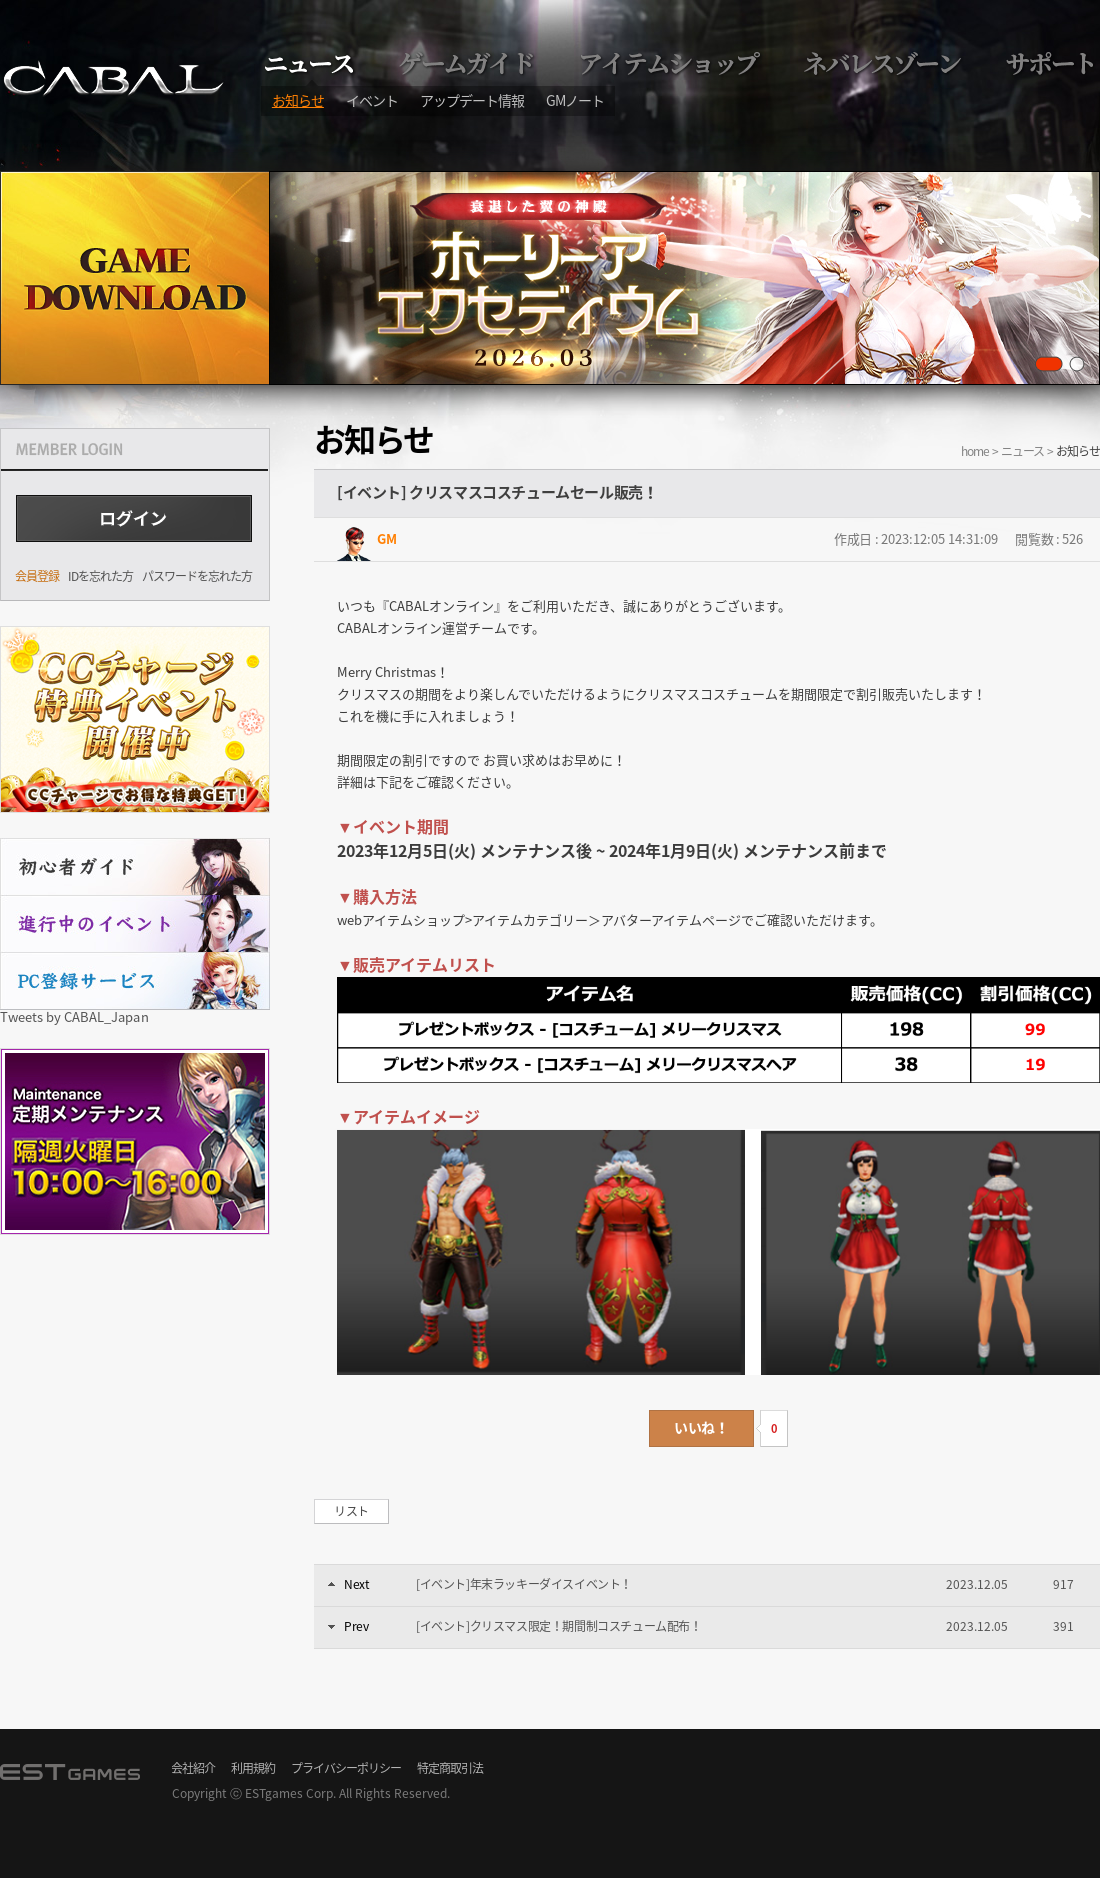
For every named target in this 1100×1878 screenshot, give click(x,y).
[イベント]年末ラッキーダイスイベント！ (524, 1584)
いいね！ (701, 1427)
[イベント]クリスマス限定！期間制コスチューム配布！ (559, 1626)
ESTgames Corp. (290, 1793)
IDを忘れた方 (100, 576)
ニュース (1022, 451)
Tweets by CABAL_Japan (74, 1016)
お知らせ (298, 100)
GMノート (575, 100)
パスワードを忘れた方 (197, 576)
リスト (351, 1511)
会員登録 (37, 576)
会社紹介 (193, 1768)
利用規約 (253, 1768)
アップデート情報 (472, 100)
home (975, 451)
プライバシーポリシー (346, 1768)
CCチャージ (135, 719)
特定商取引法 (450, 1768)
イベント (372, 100)
